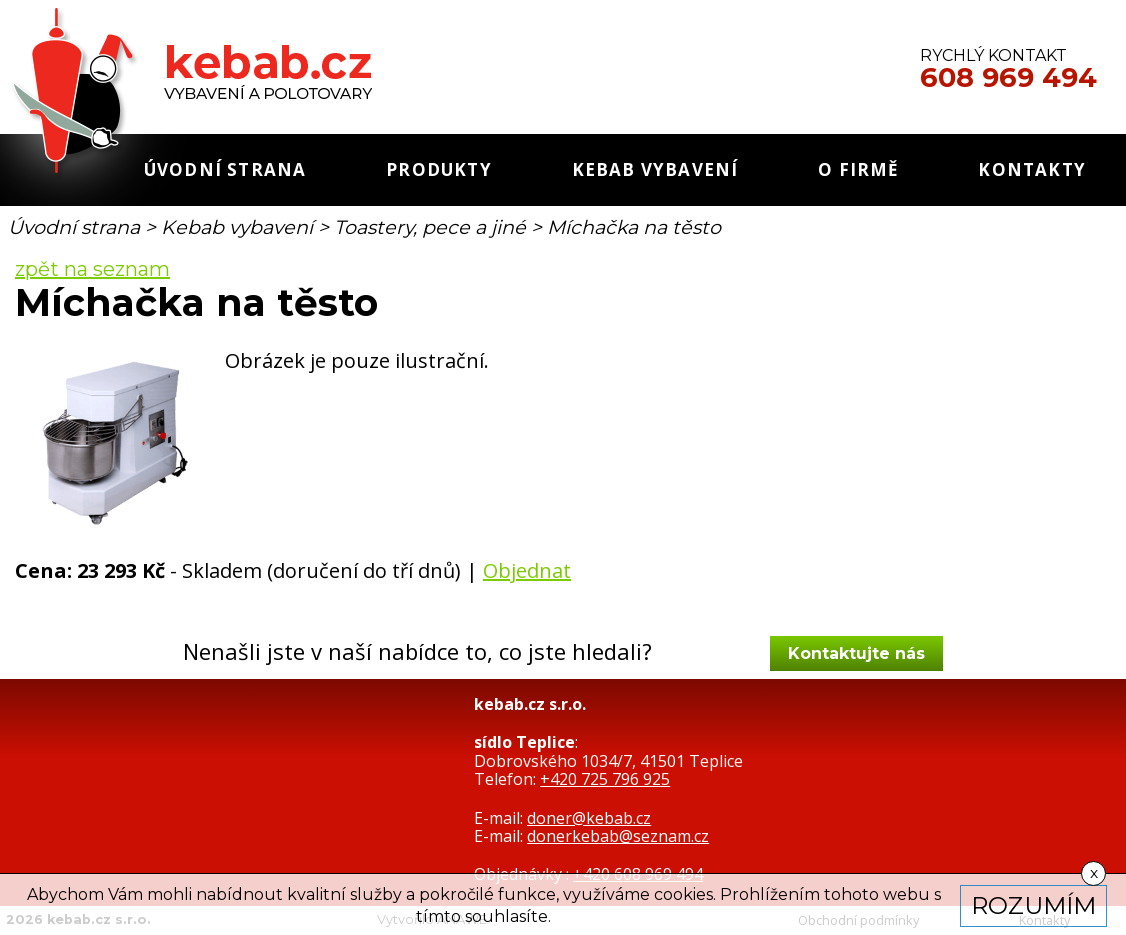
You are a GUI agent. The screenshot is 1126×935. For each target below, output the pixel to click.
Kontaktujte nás (856, 653)
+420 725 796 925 (605, 779)
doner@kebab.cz (589, 818)
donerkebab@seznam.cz (618, 836)
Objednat (527, 570)
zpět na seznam (92, 269)
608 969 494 (1008, 78)
